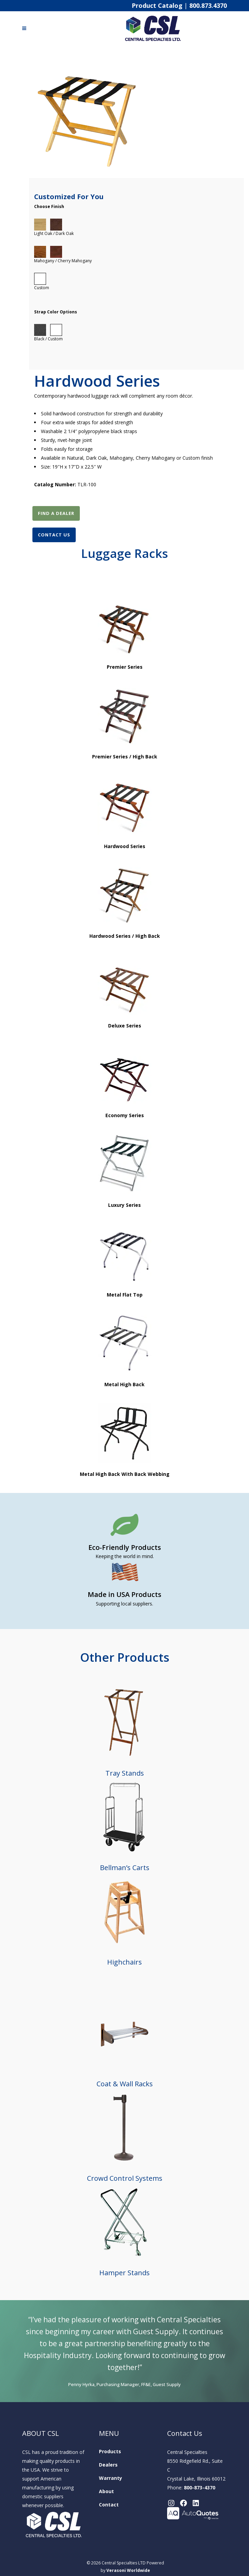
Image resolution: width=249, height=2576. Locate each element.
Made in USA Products (124, 1594)
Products (110, 2451)
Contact (109, 2504)
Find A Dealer (56, 513)
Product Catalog (157, 5)
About (106, 2491)
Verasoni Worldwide (128, 2571)
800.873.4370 (208, 5)
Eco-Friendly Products (124, 1547)
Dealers (108, 2464)
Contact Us (54, 535)
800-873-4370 (199, 2487)
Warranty (110, 2478)
